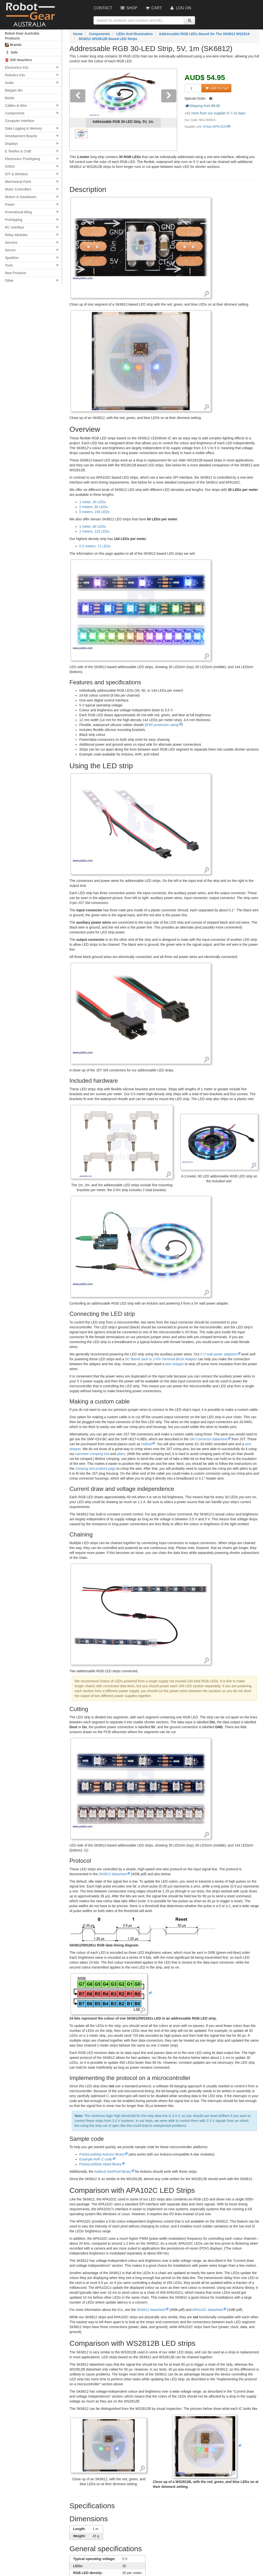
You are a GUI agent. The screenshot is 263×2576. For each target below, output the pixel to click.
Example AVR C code (95, 2159)
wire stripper (174, 1364)
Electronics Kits (16, 67)
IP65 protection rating (162, 725)
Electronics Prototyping (22, 159)
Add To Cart (216, 88)
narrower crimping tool (92, 1454)
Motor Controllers (18, 189)
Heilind (146, 1444)
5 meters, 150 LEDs (94, 512)
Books (9, 98)
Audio (9, 83)
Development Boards (21, 136)
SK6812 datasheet (113, 1874)
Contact (103, 8)
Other (9, 281)
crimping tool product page (95, 1468)
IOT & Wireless (16, 174)
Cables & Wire (16, 106)
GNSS (10, 166)
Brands (13, 45)
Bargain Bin (14, 90)
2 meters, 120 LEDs (94, 531)
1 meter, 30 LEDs (92, 502)
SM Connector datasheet (208, 1439)
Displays (11, 144)
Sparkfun (12, 258)
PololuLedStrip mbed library (100, 2164)
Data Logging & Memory (23, 128)
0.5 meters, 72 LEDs (95, 546)
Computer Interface (19, 121)
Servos (10, 250)
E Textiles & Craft (18, 151)
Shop (128, 8)
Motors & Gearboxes (20, 197)
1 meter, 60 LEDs (92, 526)
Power (10, 204)
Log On (180, 8)
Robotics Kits (15, 75)
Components (14, 113)
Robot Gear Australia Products (22, 35)
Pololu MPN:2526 (215, 126)
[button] (78, 109)
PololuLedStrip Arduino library (101, 2154)
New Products (15, 273)
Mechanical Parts (18, 182)
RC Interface (14, 227)
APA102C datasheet (207, 2310)
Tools (9, 265)
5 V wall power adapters (218, 1354)
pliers (121, 1454)
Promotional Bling (18, 212)
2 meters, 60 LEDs (93, 507)
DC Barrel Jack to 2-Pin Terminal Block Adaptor (161, 1359)
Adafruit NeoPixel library (112, 2171)
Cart (153, 8)
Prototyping (13, 220)
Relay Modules (16, 235)
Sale (11, 52)
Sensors (11, 242)
